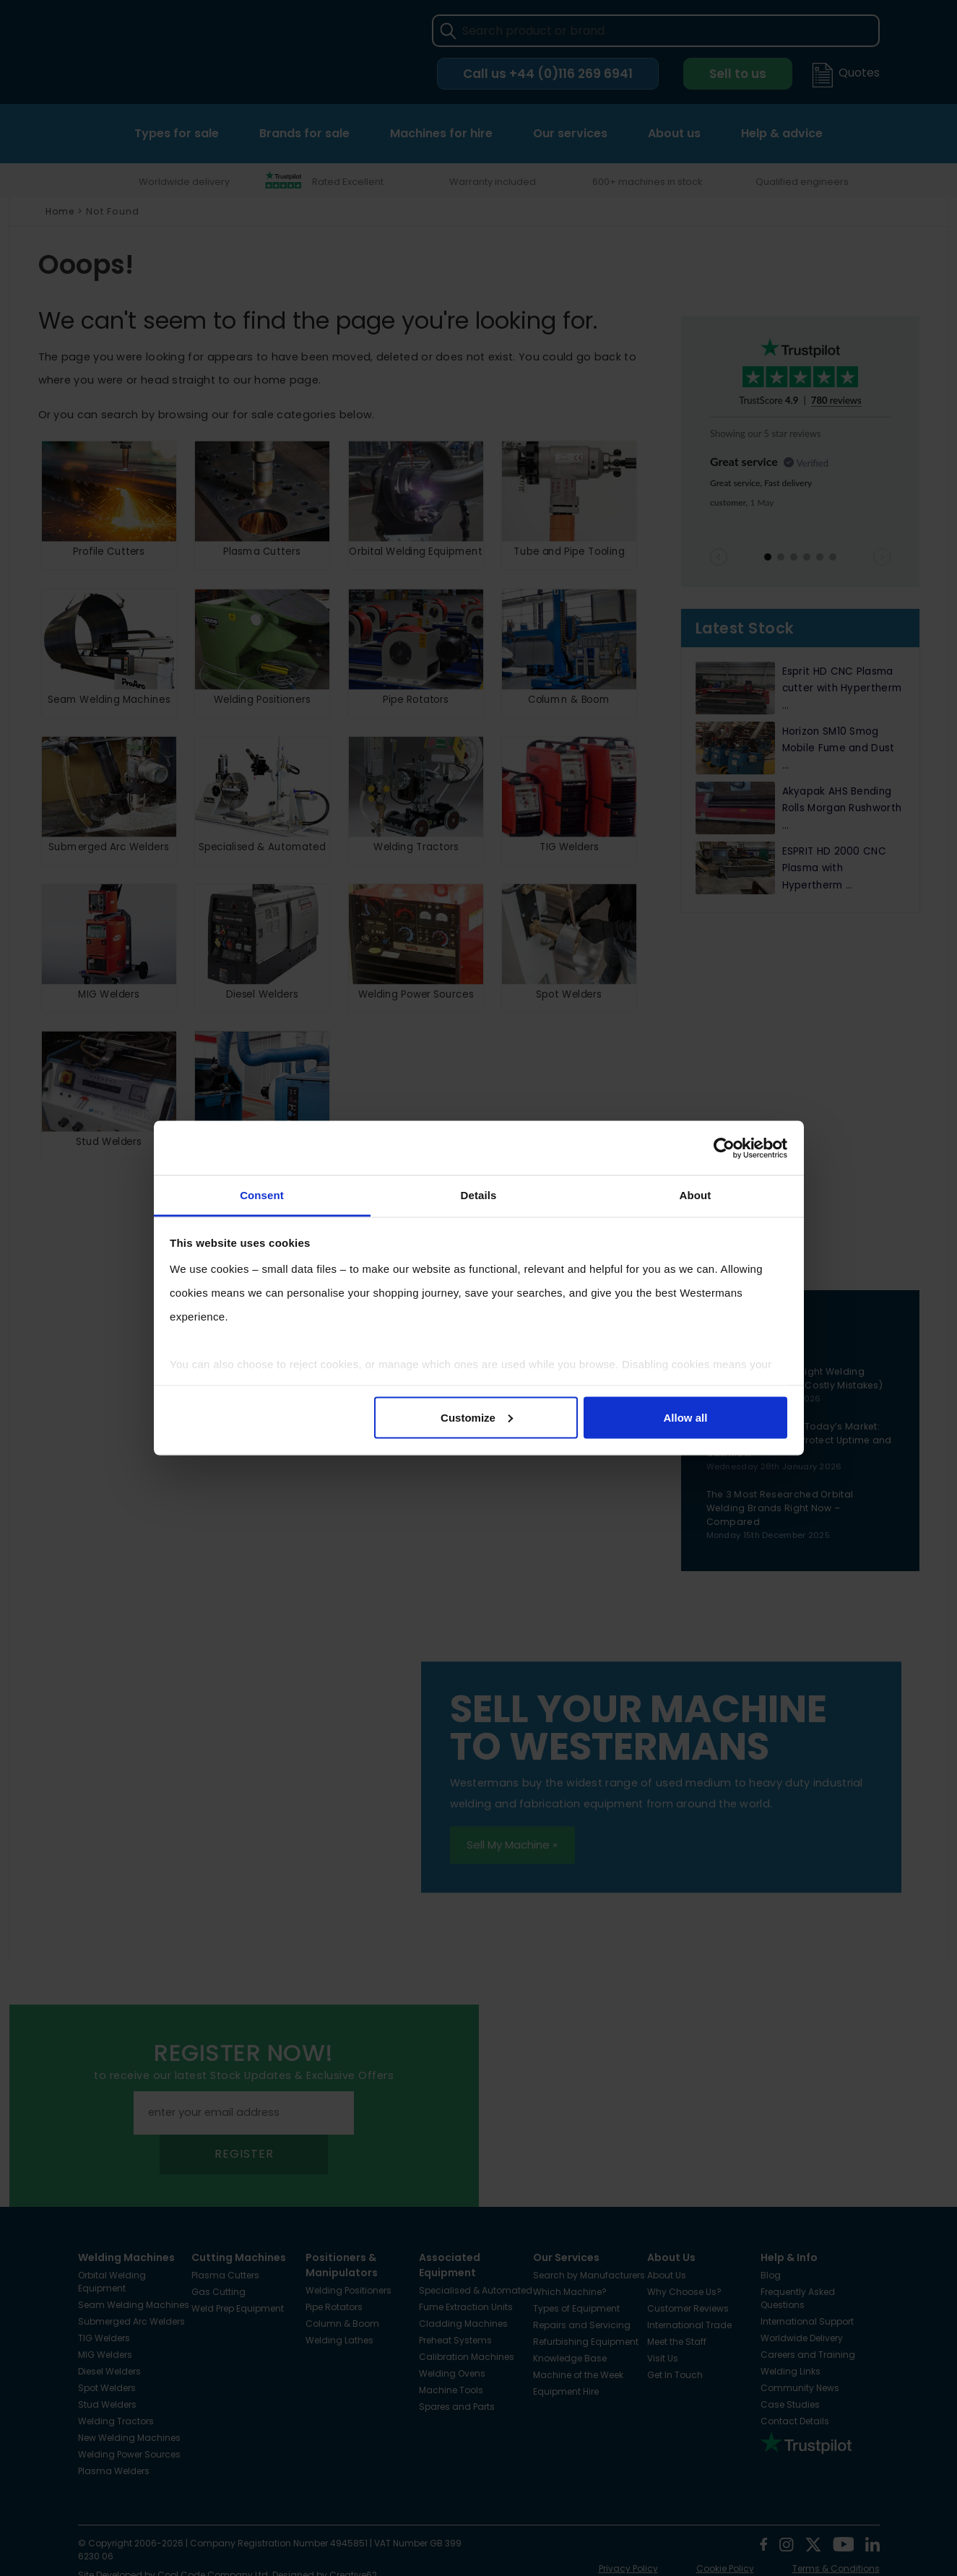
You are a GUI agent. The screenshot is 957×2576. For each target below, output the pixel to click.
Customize (477, 1417)
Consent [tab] (262, 1195)
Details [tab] (479, 1195)
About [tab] (695, 1195)
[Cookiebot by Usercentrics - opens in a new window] (724, 1148)
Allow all (686, 1417)
